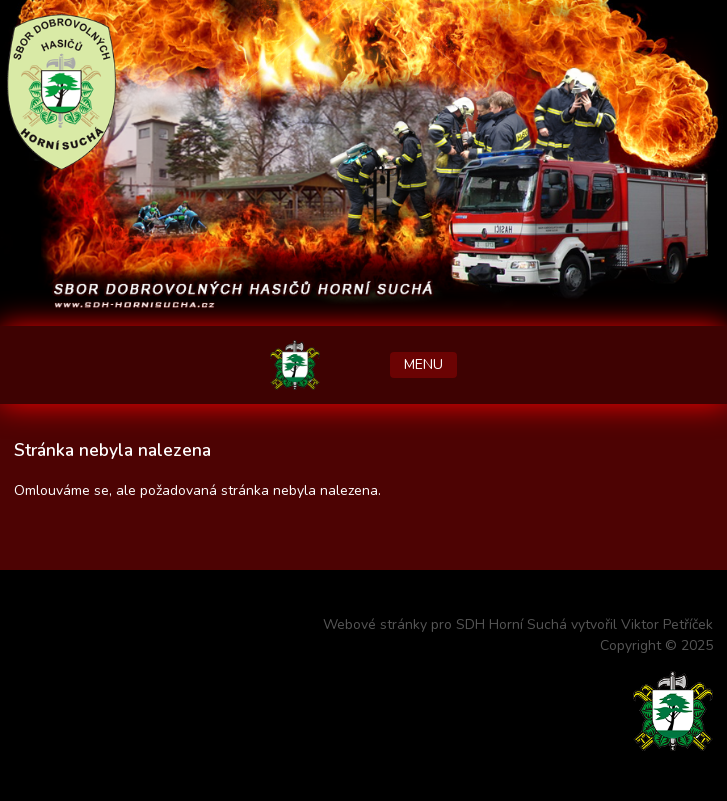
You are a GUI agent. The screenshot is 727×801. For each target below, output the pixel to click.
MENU (423, 364)
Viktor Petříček (667, 624)
